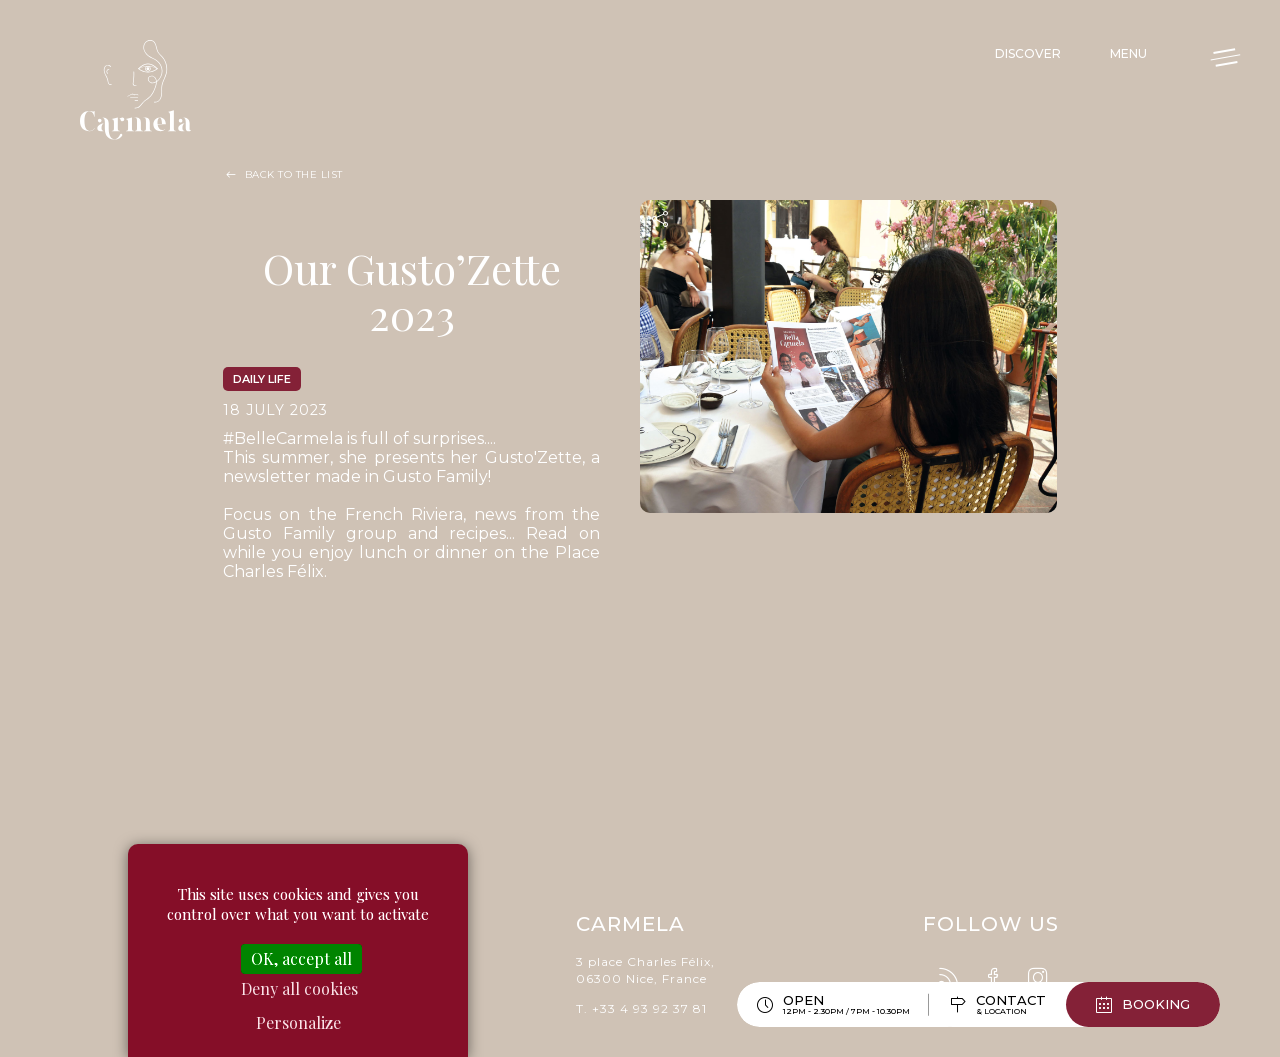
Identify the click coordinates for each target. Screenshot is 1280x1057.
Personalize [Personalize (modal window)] (298, 1022)
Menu (1128, 53)
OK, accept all (301, 958)
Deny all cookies (299, 988)
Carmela (140, 90)
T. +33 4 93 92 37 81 (641, 1004)
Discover (1028, 53)
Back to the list (294, 174)
